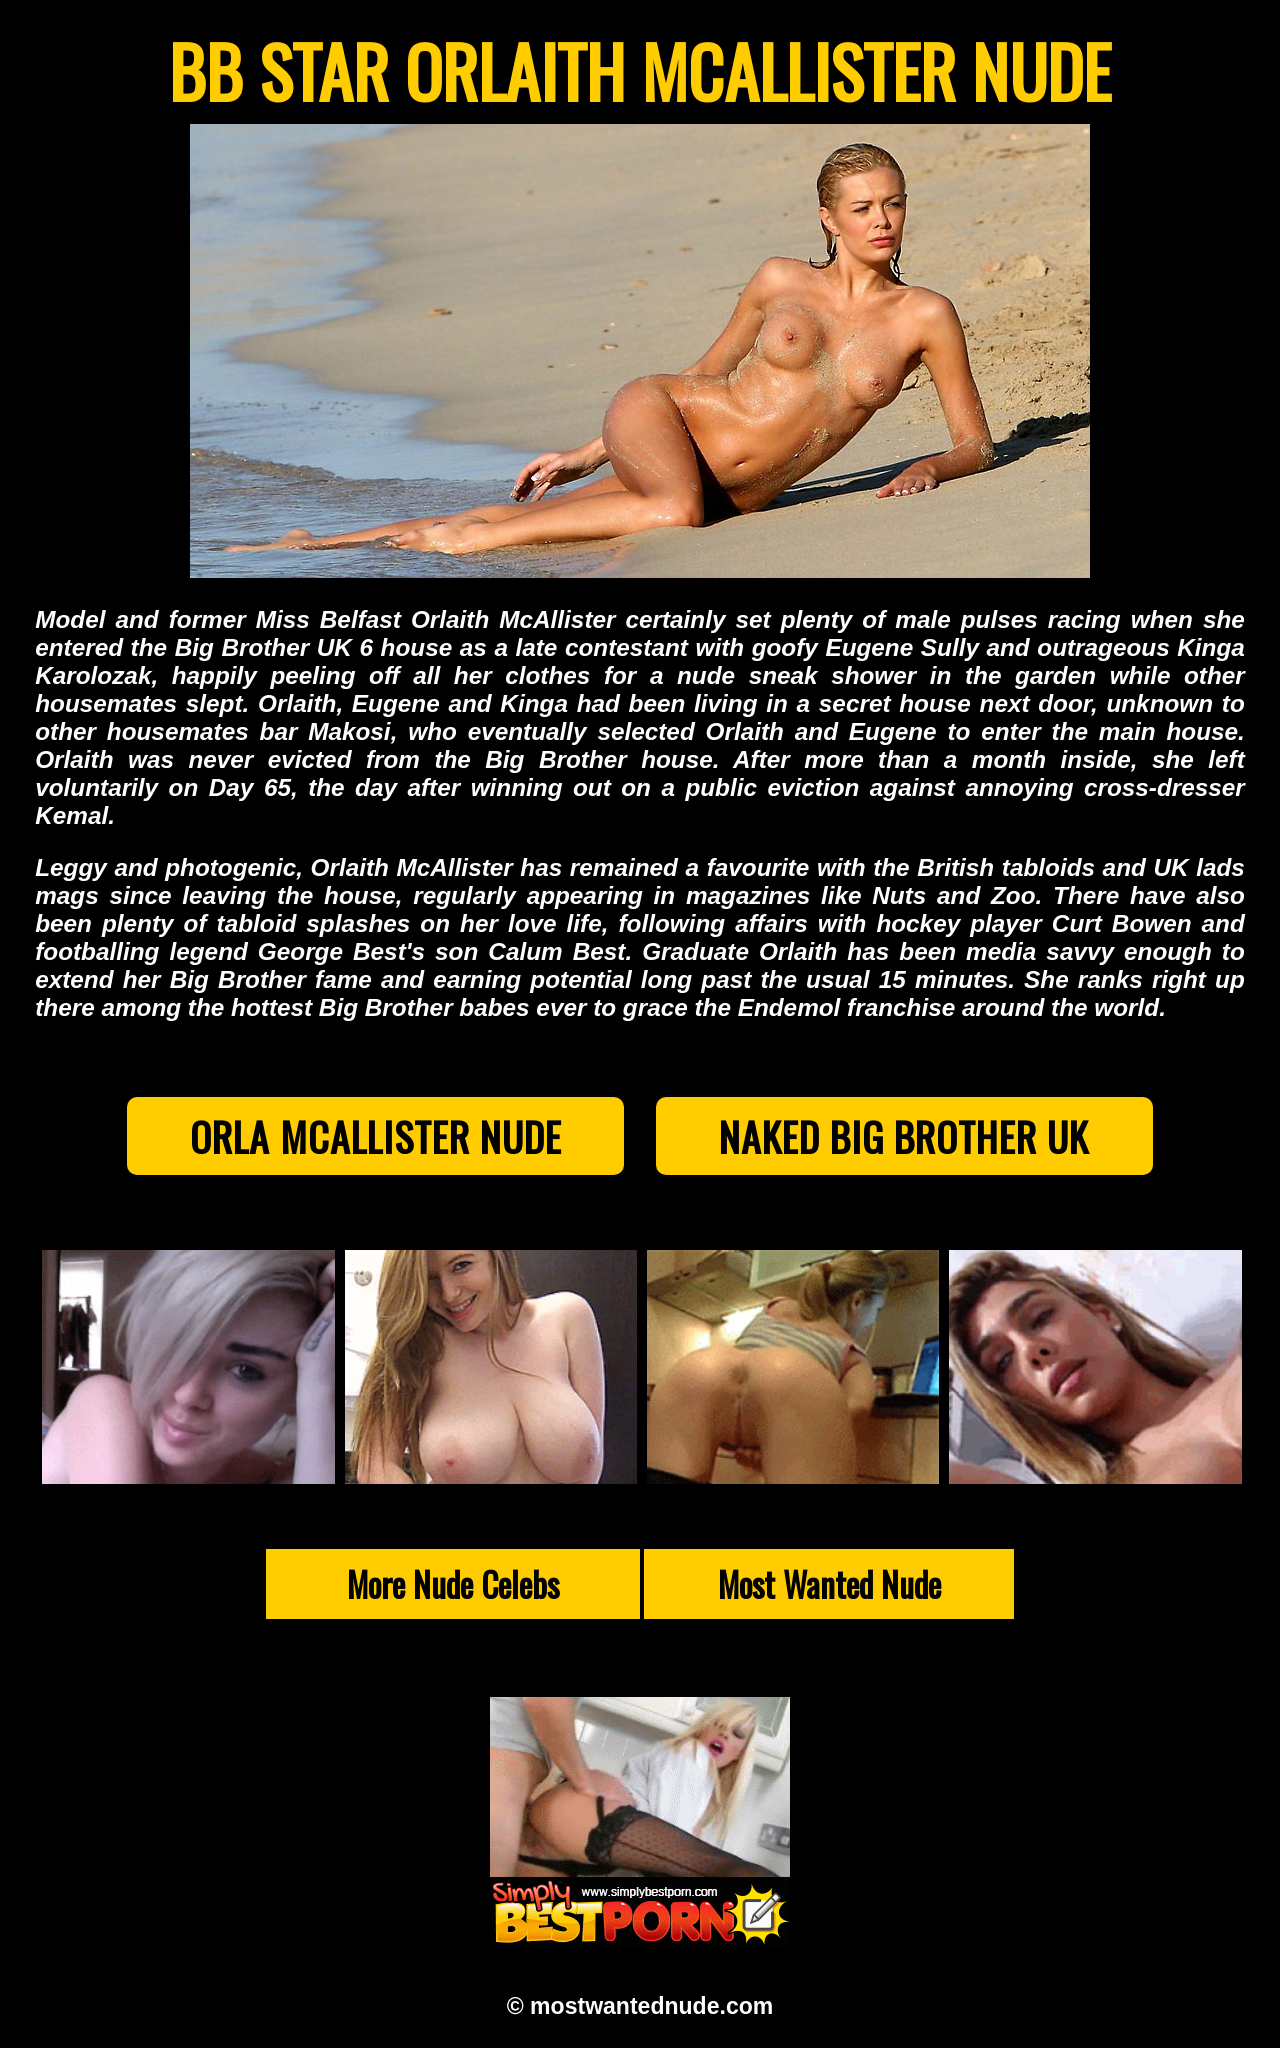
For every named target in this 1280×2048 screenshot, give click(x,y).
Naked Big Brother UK (904, 1136)
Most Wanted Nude (829, 1584)
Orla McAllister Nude (376, 1136)
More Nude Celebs (453, 1584)
